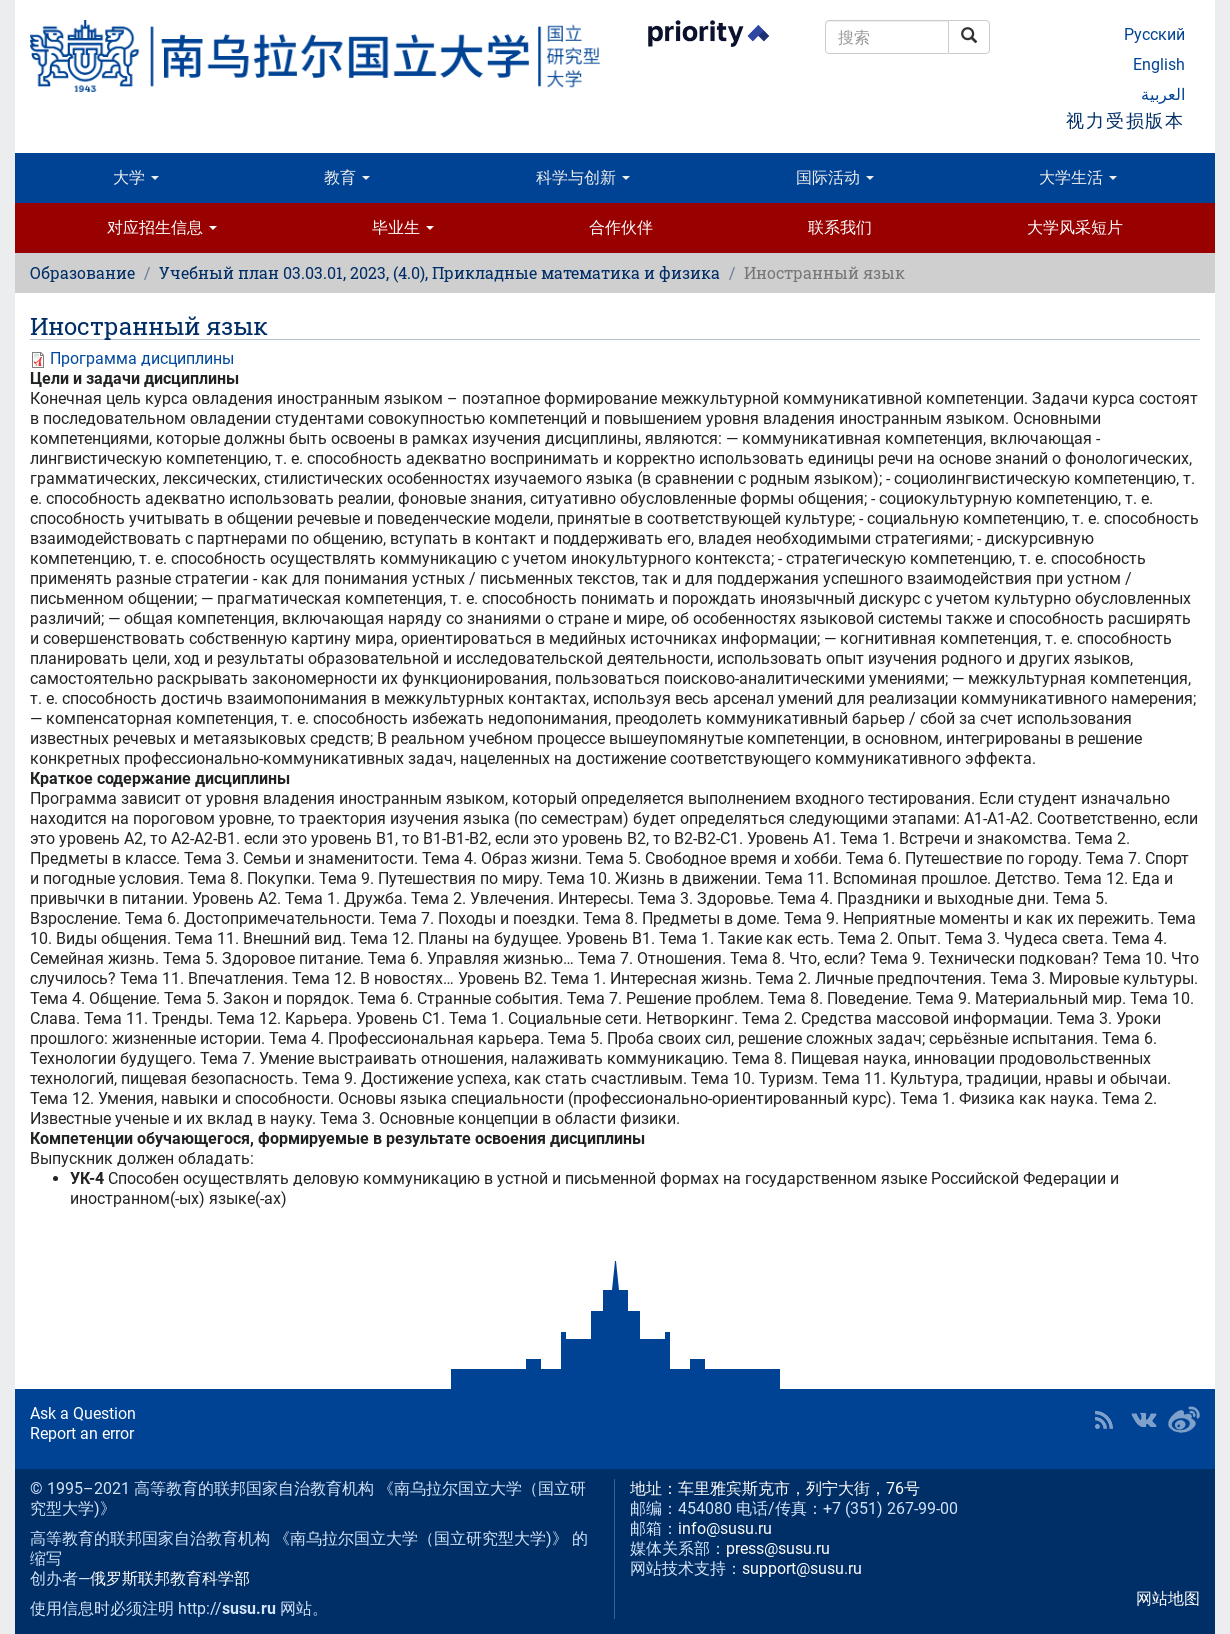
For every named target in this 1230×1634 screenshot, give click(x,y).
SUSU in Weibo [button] (1184, 1420)
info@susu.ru (725, 1528)
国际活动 (835, 177)
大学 (136, 177)
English (1159, 64)
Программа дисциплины (142, 358)
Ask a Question (83, 1413)
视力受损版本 (1125, 120)
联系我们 (840, 227)
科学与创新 (583, 177)
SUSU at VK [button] (1144, 1420)
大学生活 (1078, 177)
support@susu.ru (802, 1568)
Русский (1154, 34)
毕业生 (403, 227)
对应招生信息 (162, 227)
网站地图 (1168, 1598)
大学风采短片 (1075, 227)
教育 (347, 177)
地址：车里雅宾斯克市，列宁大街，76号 (775, 1488)
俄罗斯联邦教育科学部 (170, 1578)
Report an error (82, 1433)
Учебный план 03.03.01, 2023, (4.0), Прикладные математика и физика (439, 272)
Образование (82, 272)
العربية (1163, 94)
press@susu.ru (778, 1548)
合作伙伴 (621, 227)
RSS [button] (1104, 1420)
